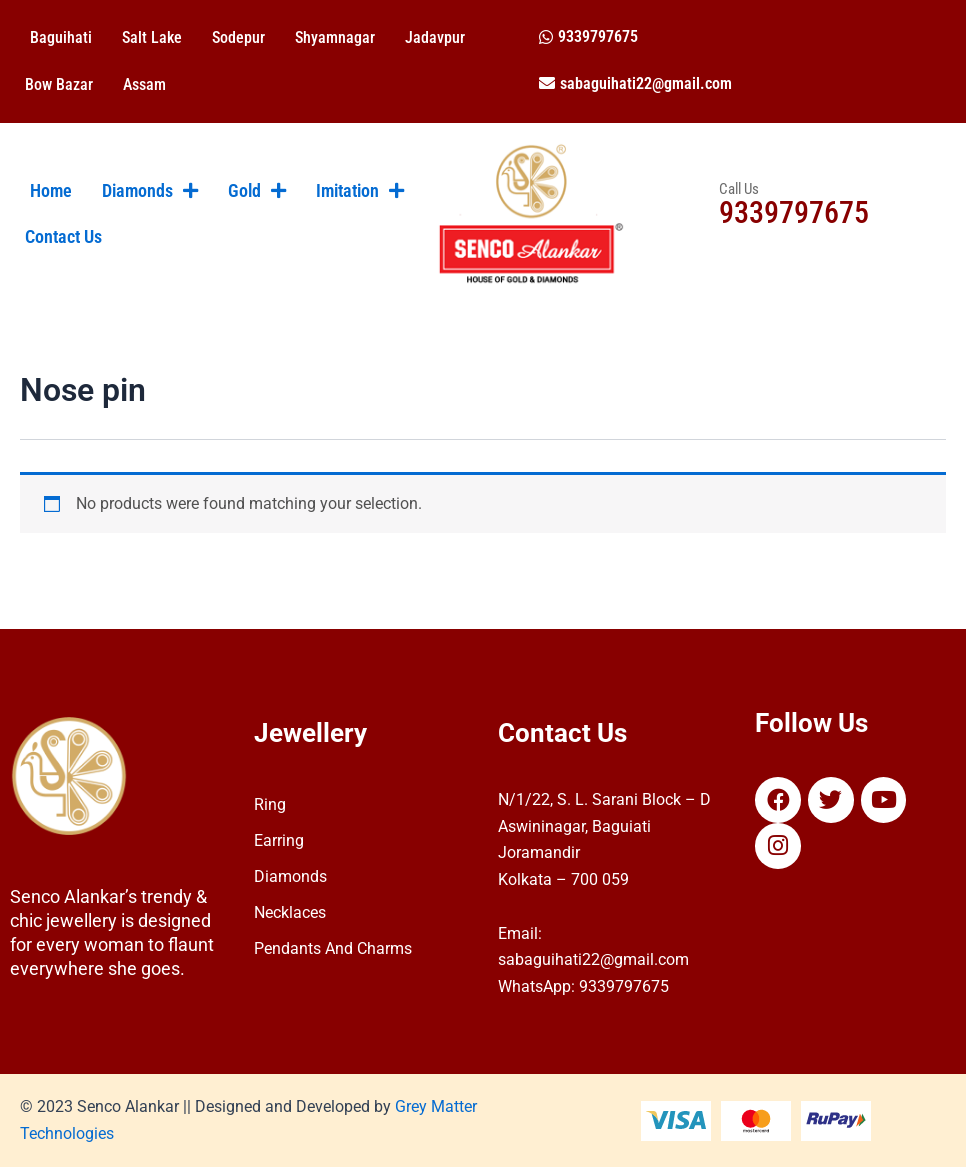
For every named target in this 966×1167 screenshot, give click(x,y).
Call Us (739, 189)
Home (51, 191)
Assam (144, 84)
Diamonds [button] (150, 191)
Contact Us (63, 237)
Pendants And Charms (333, 948)
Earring (279, 840)
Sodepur (238, 37)
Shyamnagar (335, 37)
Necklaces (290, 912)
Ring (270, 804)
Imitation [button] (360, 191)
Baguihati (61, 37)
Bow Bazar (59, 84)
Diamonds (290, 876)
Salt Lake (152, 37)
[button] (588, 36)
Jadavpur (435, 37)
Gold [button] (257, 191)
